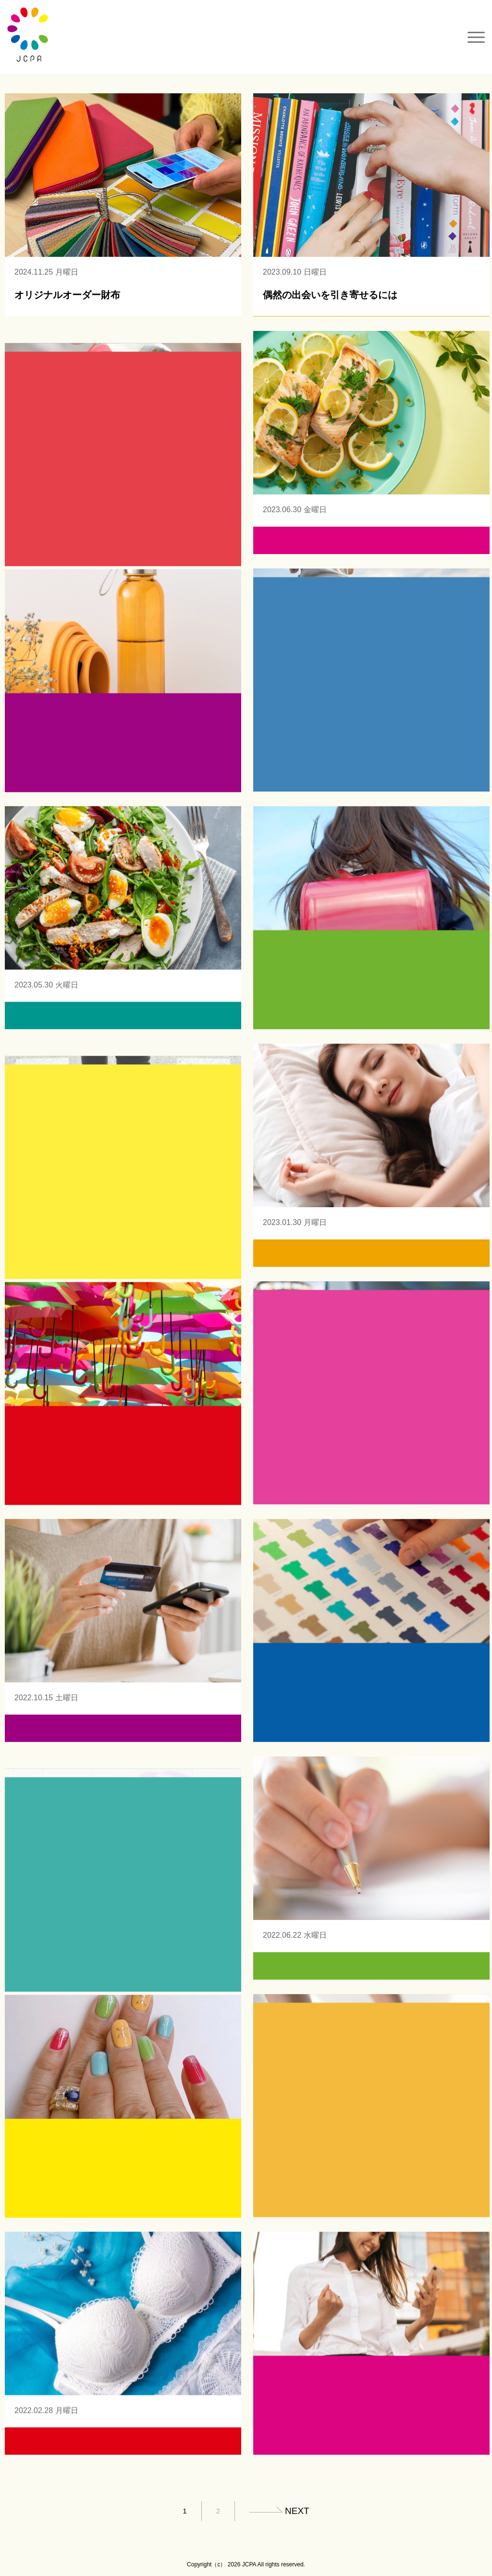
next (297, 2511)
